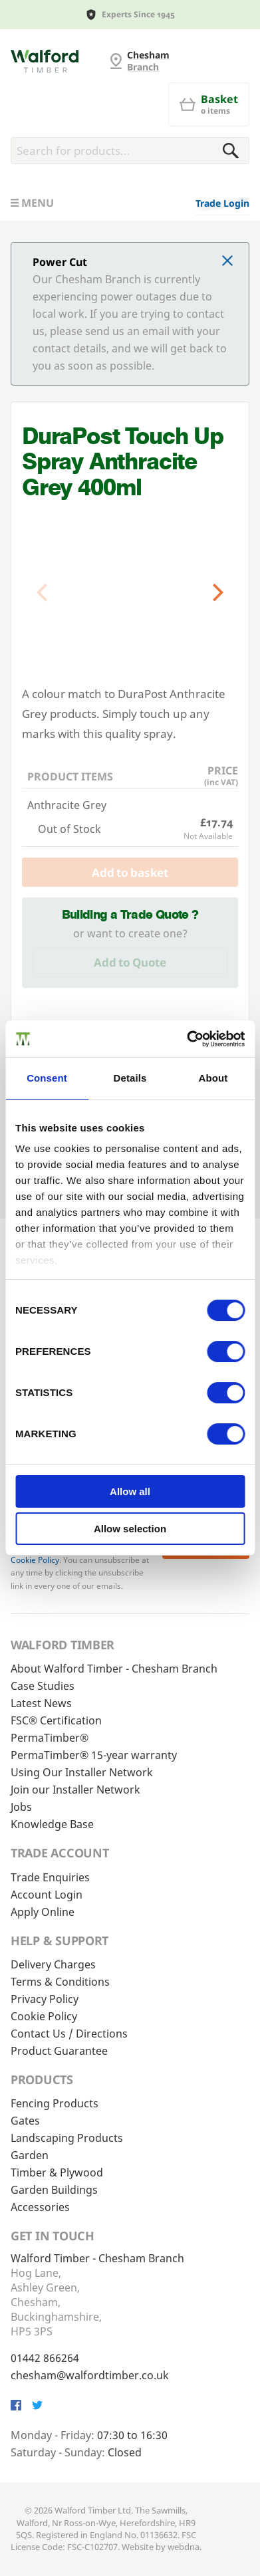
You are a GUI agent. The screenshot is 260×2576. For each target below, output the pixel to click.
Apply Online (42, 1912)
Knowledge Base (52, 1824)
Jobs (21, 1807)
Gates (25, 2120)
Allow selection (130, 1528)
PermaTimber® (49, 1737)
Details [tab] (130, 1078)
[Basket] (208, 104)
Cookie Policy (35, 1560)
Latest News (41, 1703)
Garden (30, 2155)
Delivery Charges (53, 1964)
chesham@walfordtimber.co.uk (90, 2375)
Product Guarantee (59, 2051)
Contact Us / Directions (69, 2033)
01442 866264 (45, 2358)
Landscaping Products (67, 2138)
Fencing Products (54, 2103)
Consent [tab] (47, 1078)
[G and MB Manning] (44, 61)
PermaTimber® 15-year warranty (94, 1755)
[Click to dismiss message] (227, 262)
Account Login (46, 1894)
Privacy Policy (44, 1999)
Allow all (130, 1491)
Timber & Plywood (57, 2172)
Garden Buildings (54, 2189)
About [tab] (213, 1078)
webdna (183, 2547)
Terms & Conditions (60, 1981)
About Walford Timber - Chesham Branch (114, 1668)
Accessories (40, 2207)
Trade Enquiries (50, 1877)
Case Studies (42, 1686)
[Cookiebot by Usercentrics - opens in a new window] (187, 1039)
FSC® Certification (56, 1720)
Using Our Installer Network (82, 1772)
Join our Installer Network (75, 1789)
